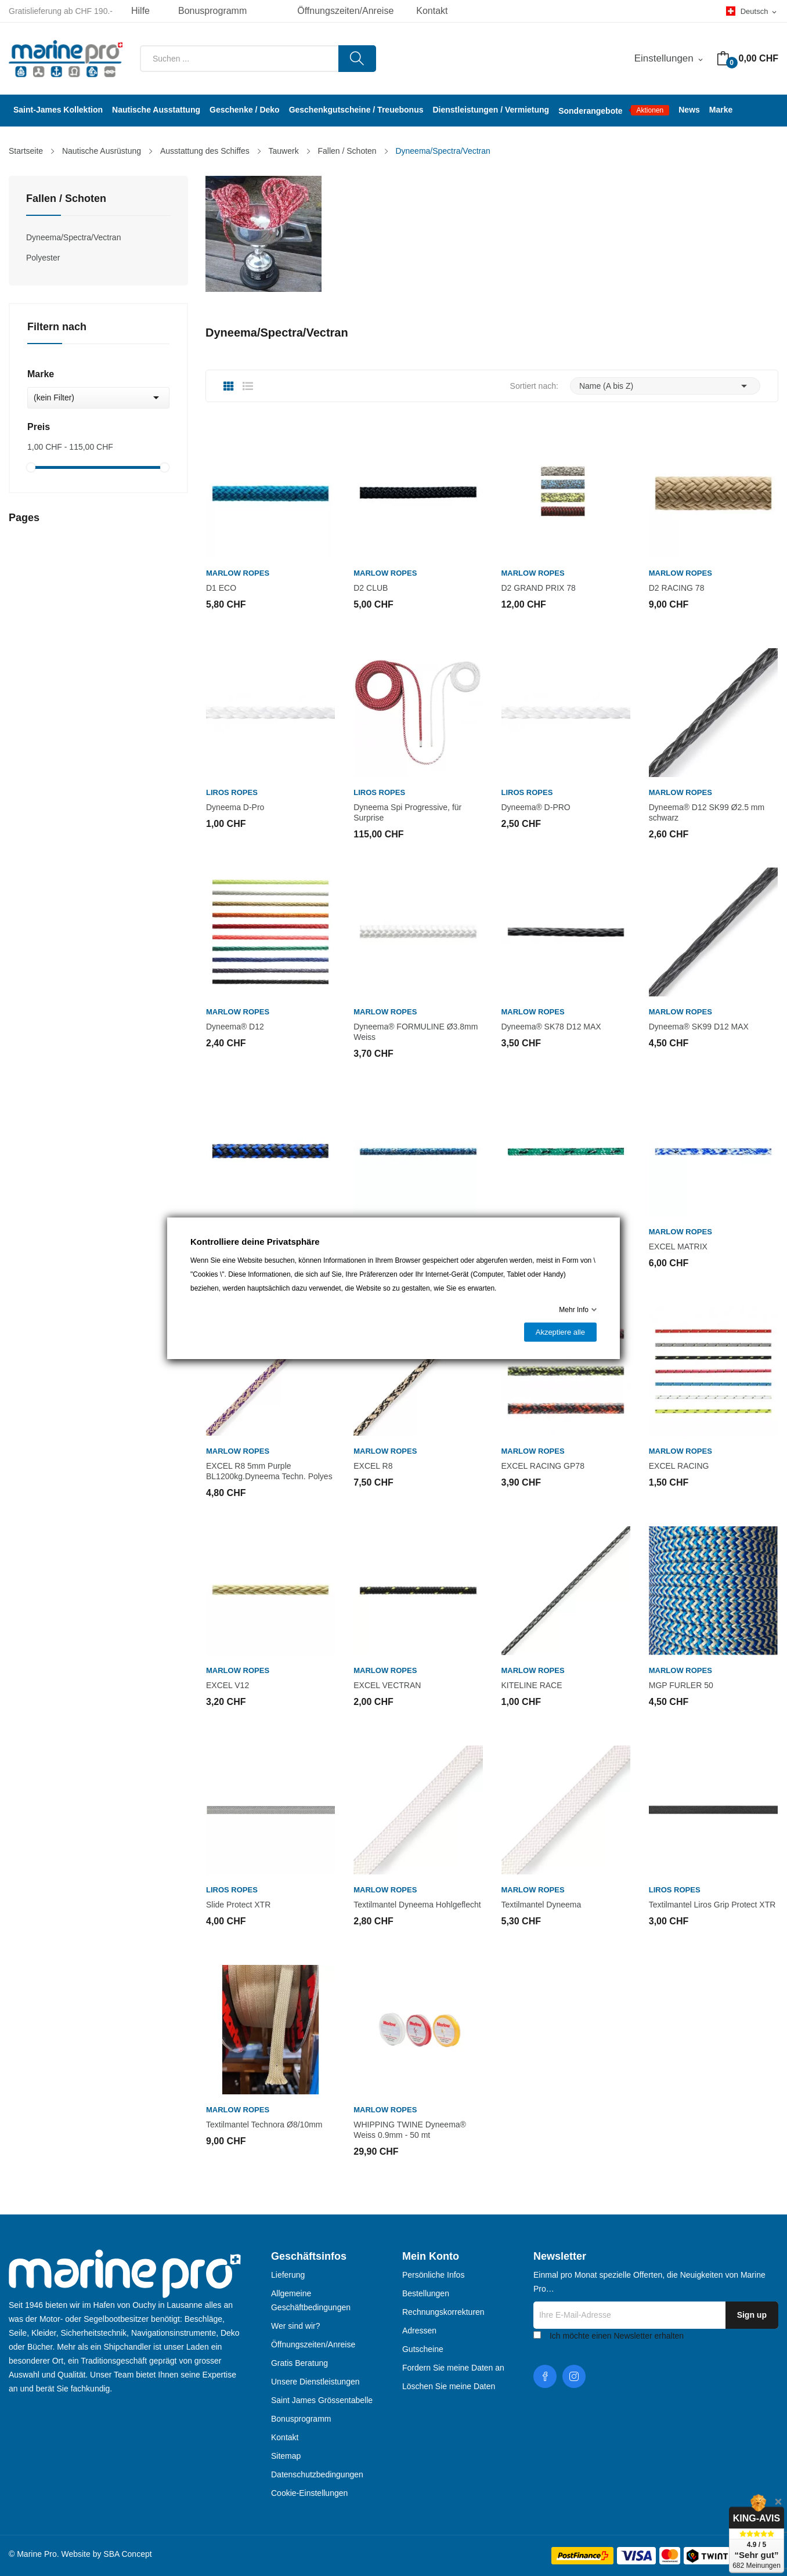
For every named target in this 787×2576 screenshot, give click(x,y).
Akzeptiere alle (560, 1332)
